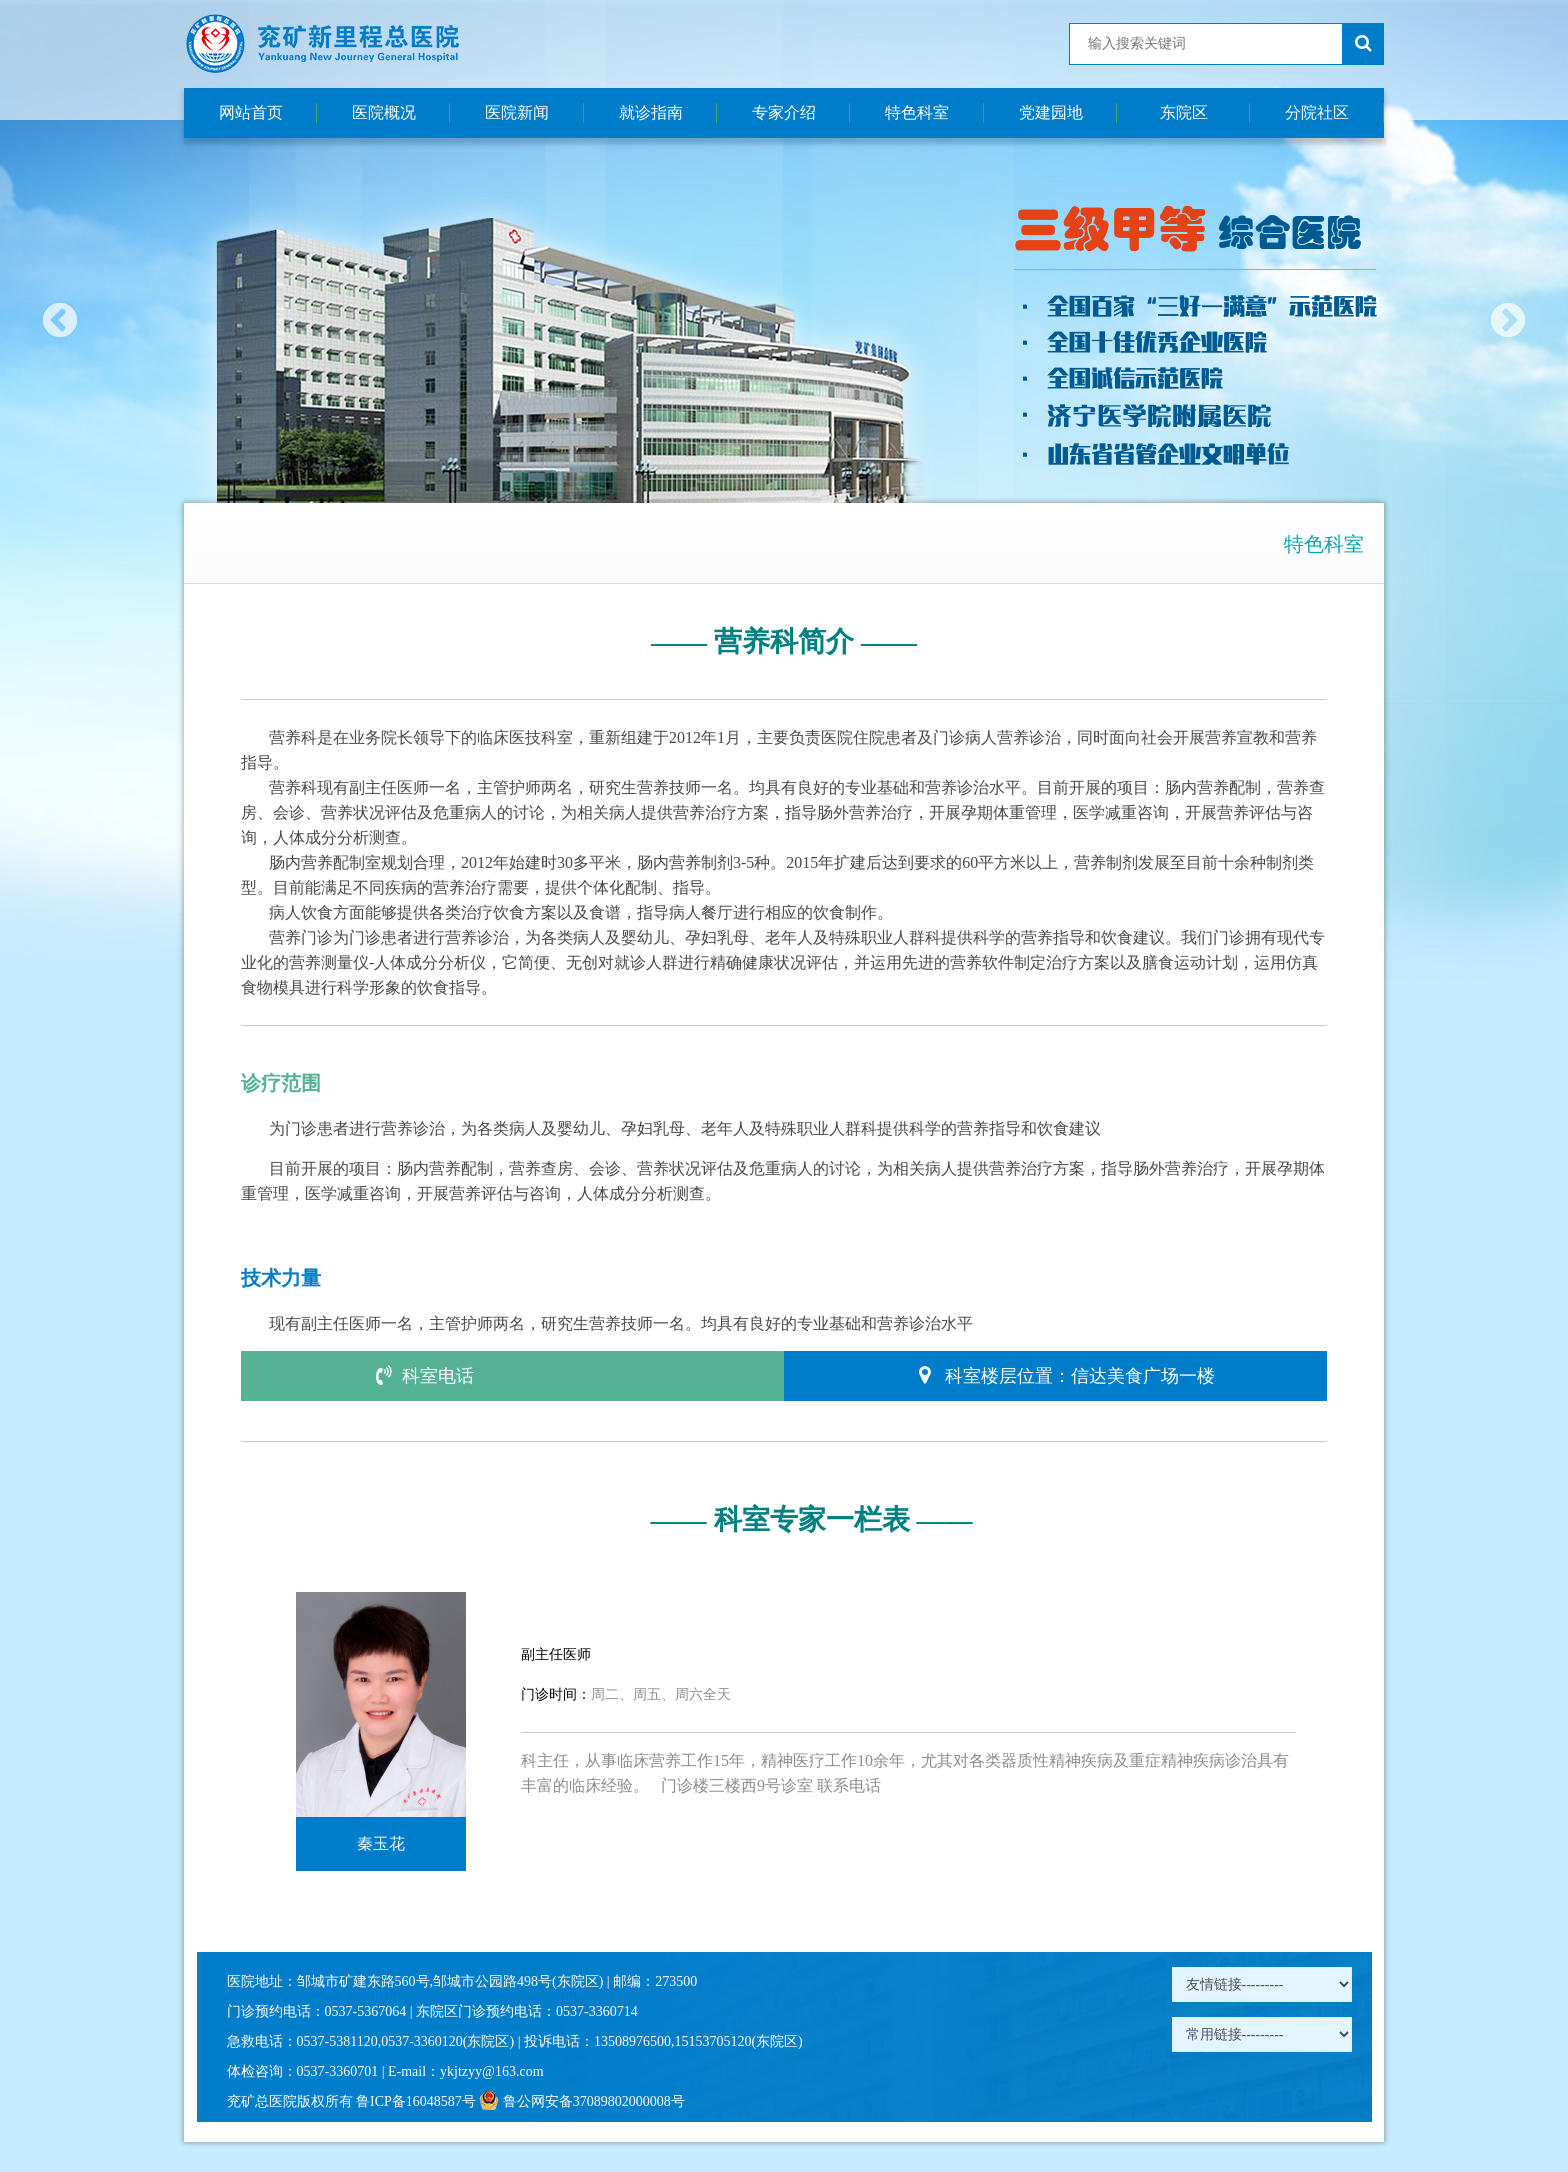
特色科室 (917, 112)
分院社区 (1317, 112)
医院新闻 (517, 112)
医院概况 (384, 112)
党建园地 (1051, 112)
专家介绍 (784, 112)
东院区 (1184, 112)
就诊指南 (651, 112)
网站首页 (251, 112)
